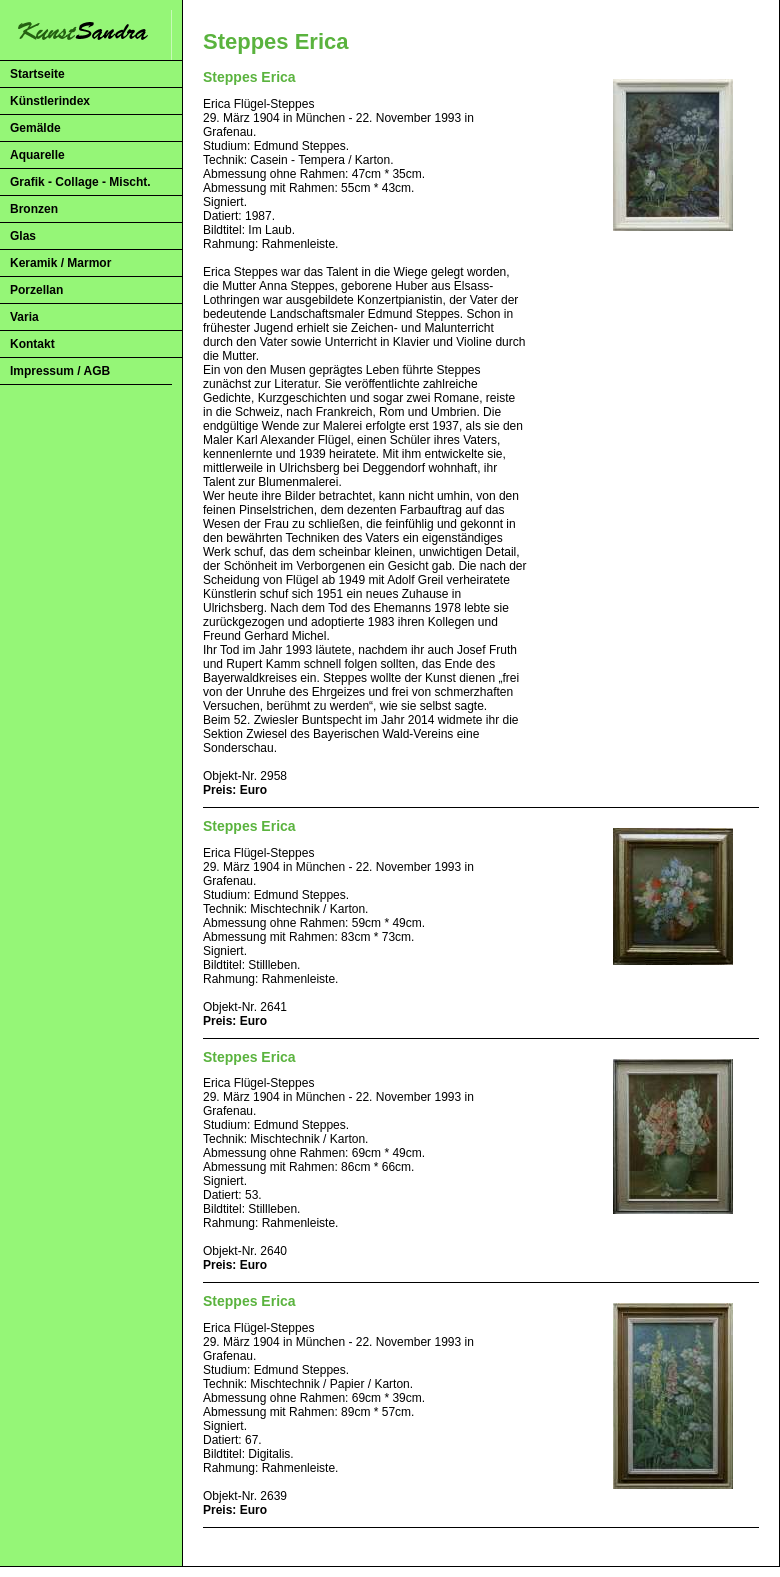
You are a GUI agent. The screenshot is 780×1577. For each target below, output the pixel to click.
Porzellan (36, 290)
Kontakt (32, 344)
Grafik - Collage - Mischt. (80, 182)
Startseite (37, 74)
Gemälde (35, 128)
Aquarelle (37, 155)
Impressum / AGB (60, 371)
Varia (24, 317)
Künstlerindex (50, 101)
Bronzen (34, 209)
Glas (23, 236)
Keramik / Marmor (60, 263)
